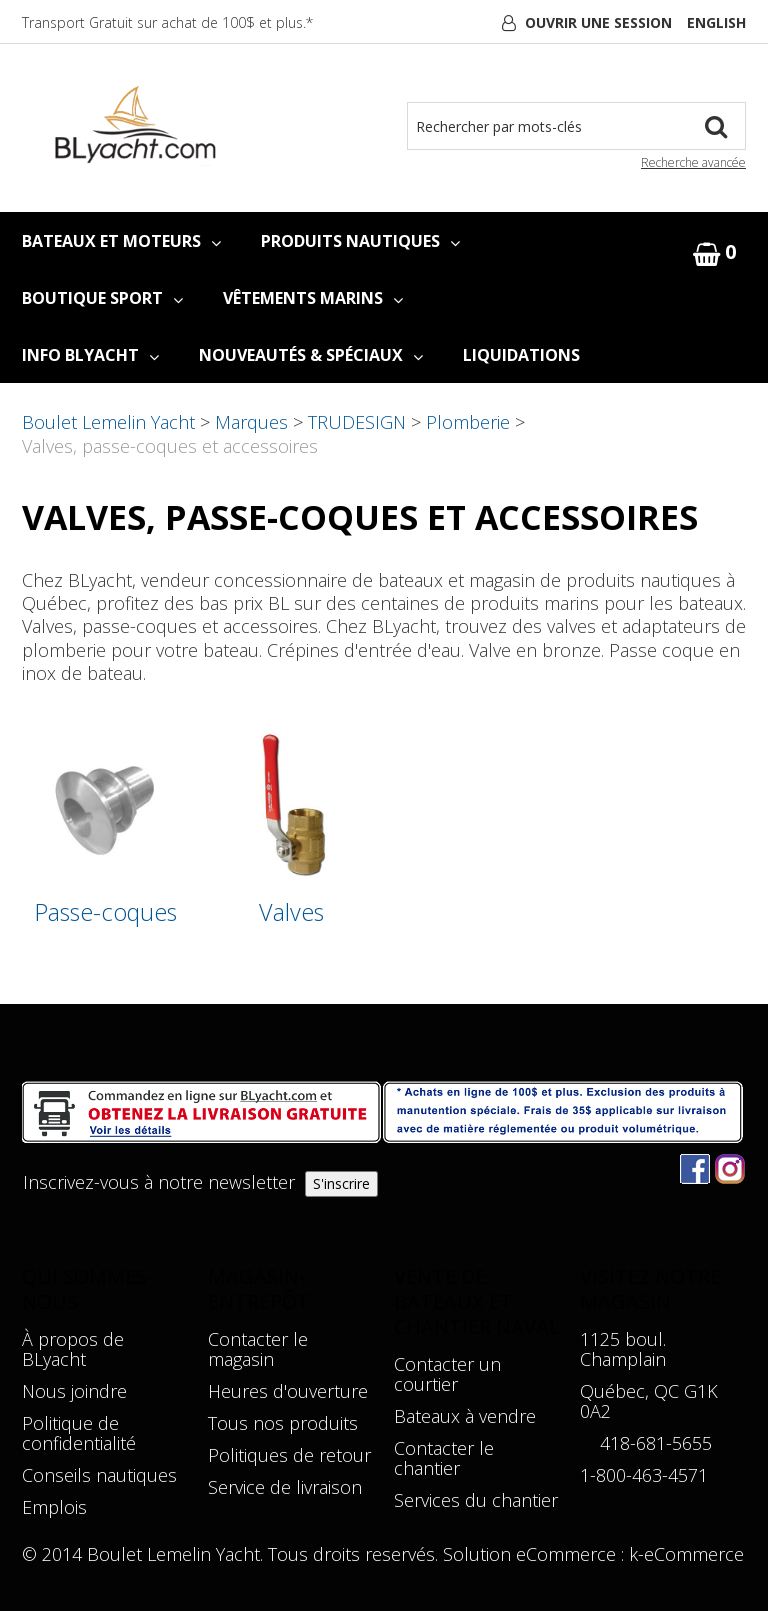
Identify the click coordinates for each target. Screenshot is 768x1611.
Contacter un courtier (447, 1374)
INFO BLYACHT (90, 355)
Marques (251, 422)
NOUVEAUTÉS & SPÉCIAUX (311, 355)
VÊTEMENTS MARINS (313, 298)
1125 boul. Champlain (623, 1349)
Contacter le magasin (258, 1349)
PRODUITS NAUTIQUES (360, 241)
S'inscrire (341, 1183)
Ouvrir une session (598, 22)
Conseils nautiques (99, 1475)
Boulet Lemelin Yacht (108, 422)
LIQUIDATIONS (521, 355)
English (716, 22)
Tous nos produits (283, 1423)
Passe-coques (105, 912)
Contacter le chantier (444, 1458)
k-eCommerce (686, 1554)
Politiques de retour (289, 1455)
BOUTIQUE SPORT (102, 298)
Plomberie (468, 422)
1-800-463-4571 (644, 1475)
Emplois (54, 1507)
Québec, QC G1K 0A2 (649, 1401)
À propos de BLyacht (73, 1349)
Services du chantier (476, 1500)
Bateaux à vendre (465, 1416)
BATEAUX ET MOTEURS (121, 241)
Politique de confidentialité (79, 1433)
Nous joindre (74, 1391)
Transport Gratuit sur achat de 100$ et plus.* (167, 22)
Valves (291, 912)
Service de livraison (285, 1487)
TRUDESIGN (357, 422)
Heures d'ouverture (288, 1391)
